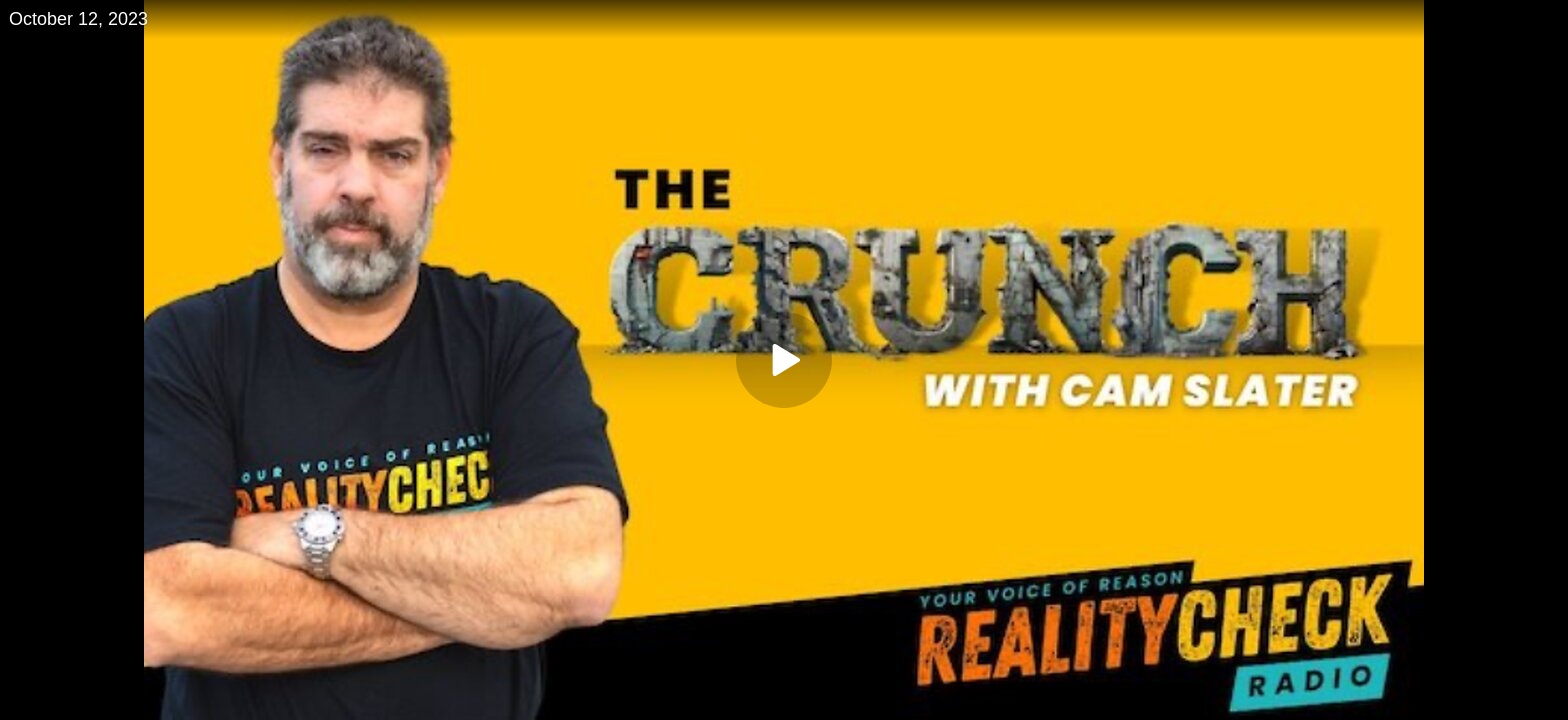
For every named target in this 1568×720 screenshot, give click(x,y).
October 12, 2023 (78, 19)
